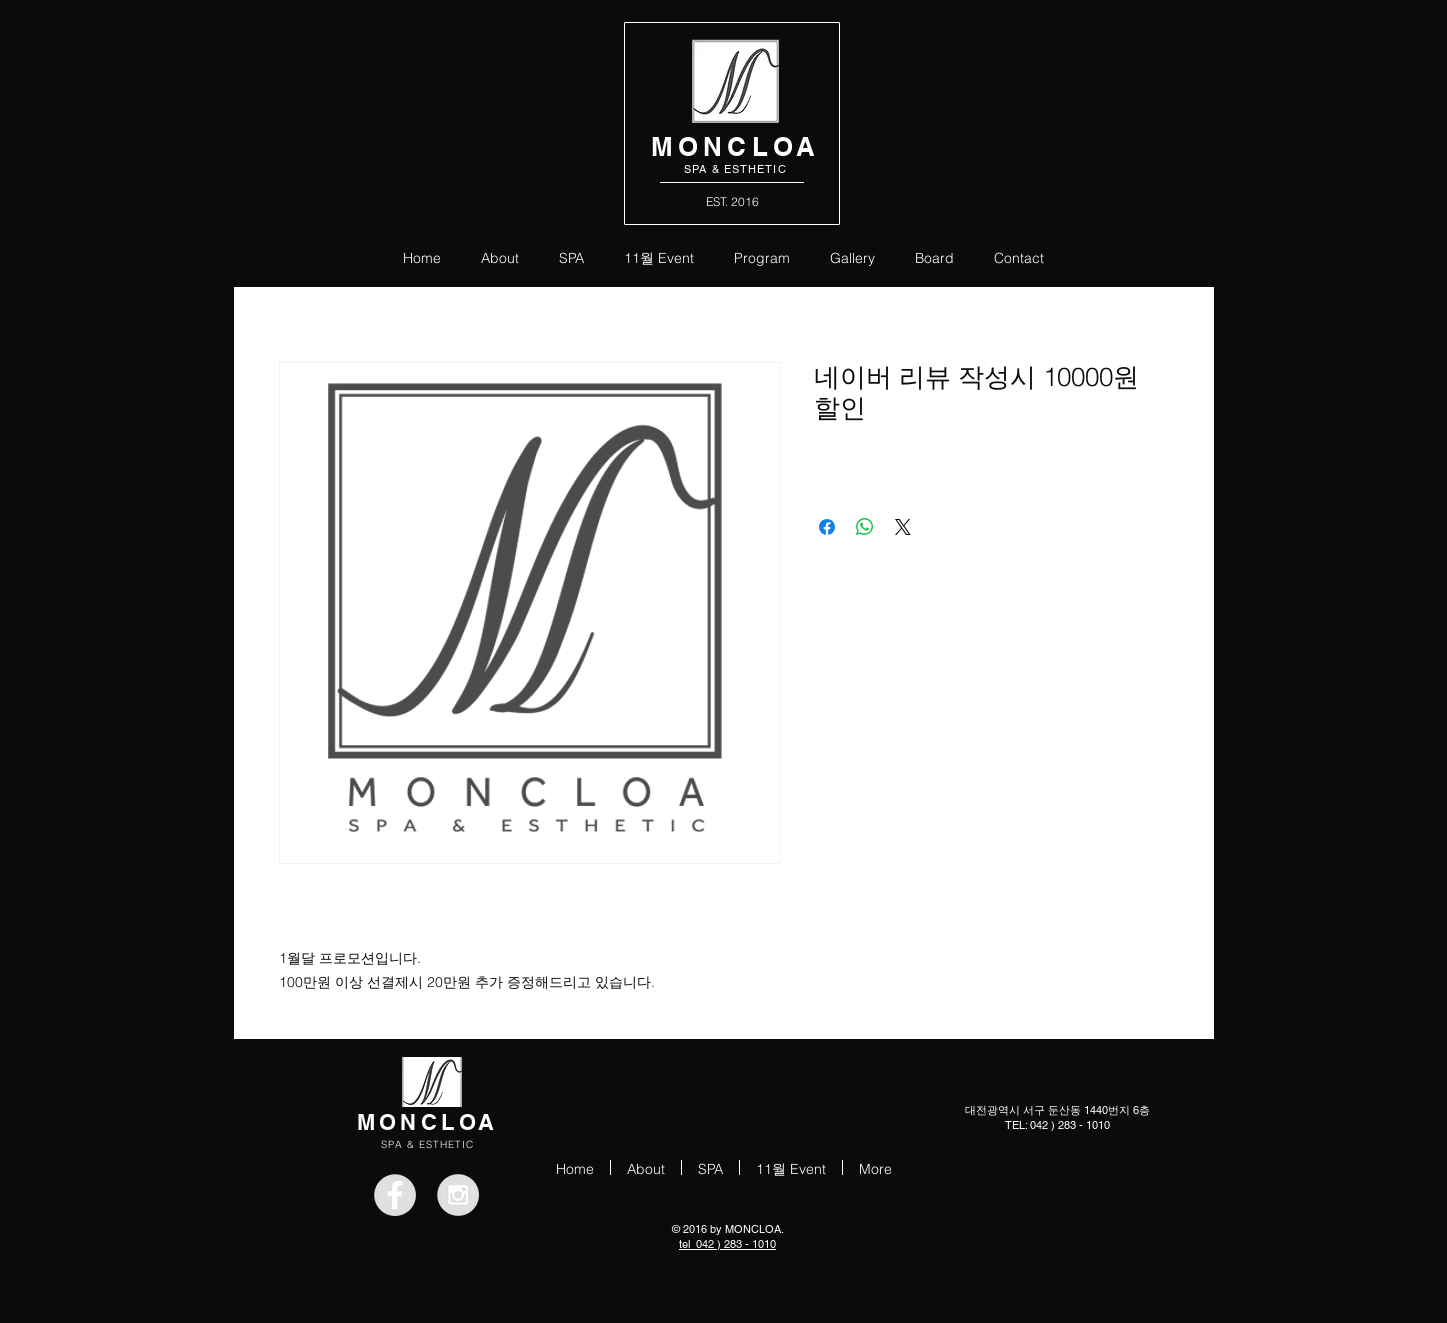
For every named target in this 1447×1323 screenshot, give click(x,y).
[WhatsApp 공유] (865, 527)
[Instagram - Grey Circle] (458, 1195)
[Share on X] (903, 527)
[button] (762, 256)
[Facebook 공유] (827, 527)
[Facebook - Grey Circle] (395, 1195)
